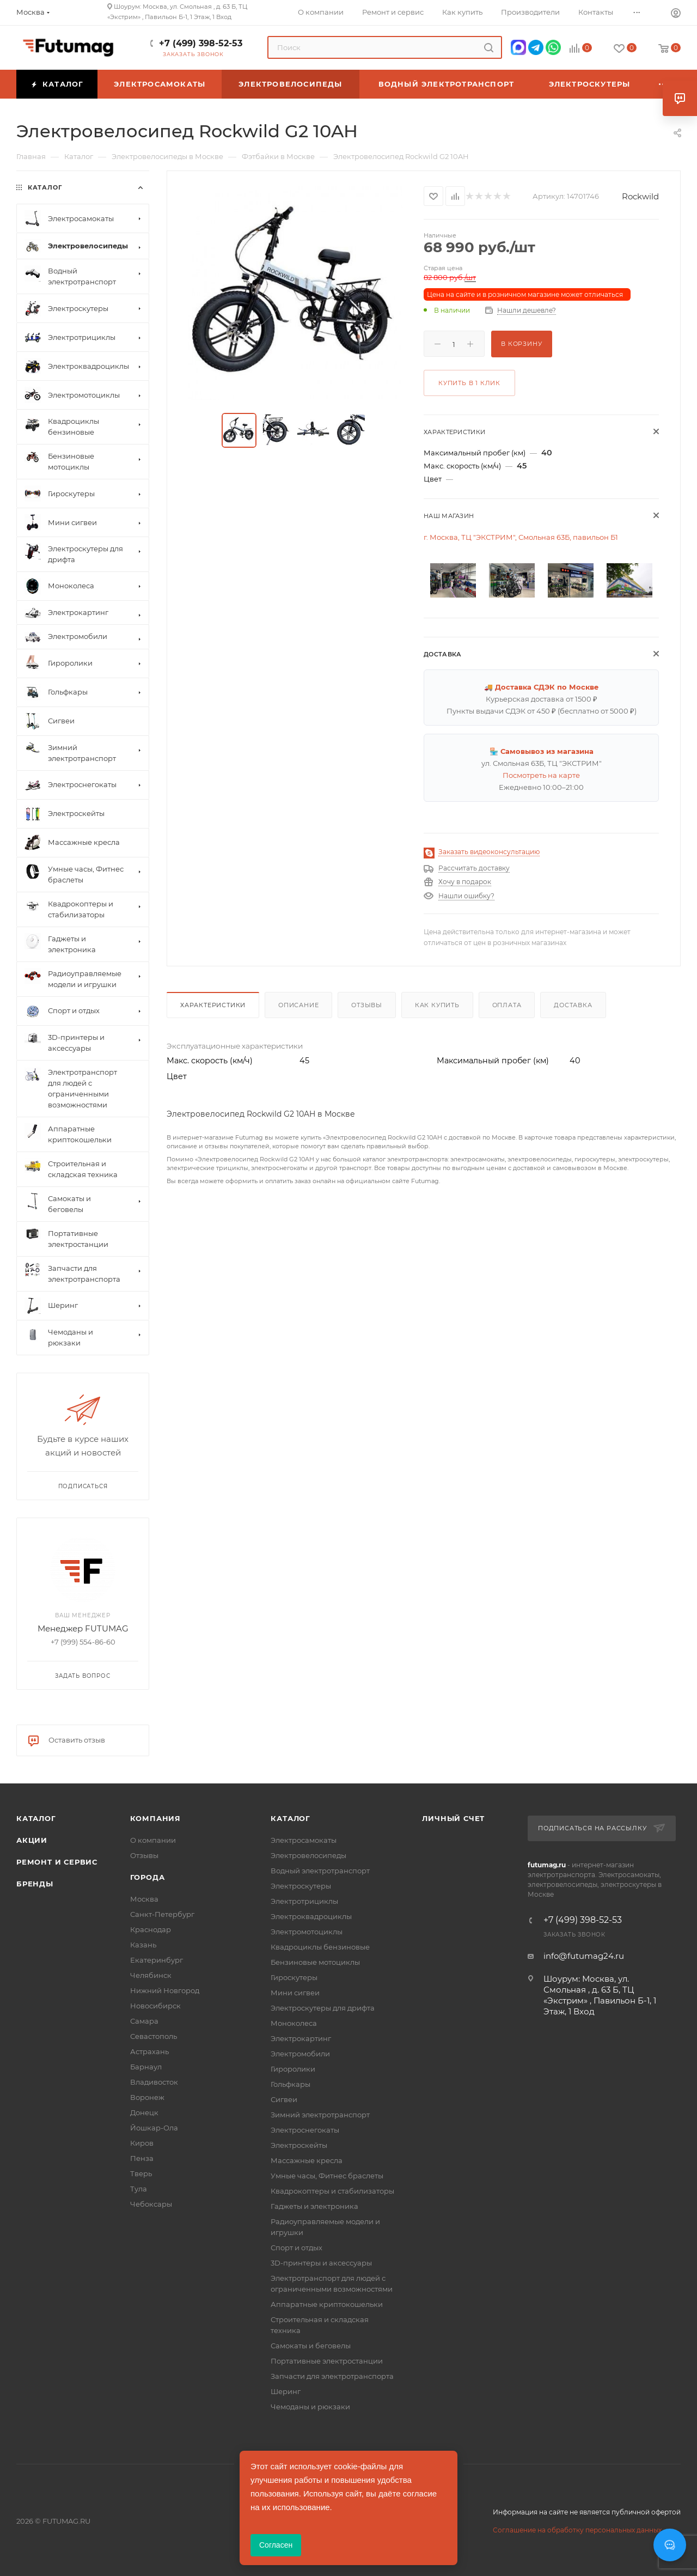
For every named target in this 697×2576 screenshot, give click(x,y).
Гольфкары (290, 2084)
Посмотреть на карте (541, 775)
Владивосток (154, 2082)
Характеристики (213, 1005)
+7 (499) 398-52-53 (200, 43)
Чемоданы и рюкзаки (310, 2406)
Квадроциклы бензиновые (320, 1946)
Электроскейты (299, 2145)
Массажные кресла (307, 2160)
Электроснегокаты (305, 2130)
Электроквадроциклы (311, 1916)
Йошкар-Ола (154, 2127)
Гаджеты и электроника (314, 2206)
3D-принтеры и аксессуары (321, 2262)
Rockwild (640, 196)
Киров (142, 2143)
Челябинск (151, 1975)
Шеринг (286, 2391)
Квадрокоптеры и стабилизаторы (332, 2191)
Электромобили (300, 2053)
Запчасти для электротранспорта (332, 2376)
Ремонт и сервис (56, 1862)
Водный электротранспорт (320, 1870)
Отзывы (366, 1005)
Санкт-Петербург (162, 1914)
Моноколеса (294, 2023)
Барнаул (146, 2066)
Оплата (507, 1005)
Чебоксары (151, 2204)
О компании (153, 1840)
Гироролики (293, 2069)
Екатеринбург (156, 1960)
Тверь (141, 2173)
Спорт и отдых (296, 2247)
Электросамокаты (304, 1840)
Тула (138, 2188)
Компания (155, 1818)
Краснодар (150, 1929)
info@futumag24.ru (583, 1956)
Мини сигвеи (295, 1992)
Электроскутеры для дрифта (323, 2007)
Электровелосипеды (308, 1855)
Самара (144, 2021)
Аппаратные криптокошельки (327, 2304)
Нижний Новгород (164, 1990)
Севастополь (153, 2036)
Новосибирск (155, 2005)
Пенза (142, 2158)
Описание (298, 1005)
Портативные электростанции (327, 2360)
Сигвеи (284, 2099)
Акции (31, 1840)
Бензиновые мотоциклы (315, 1962)
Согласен (275, 2545)
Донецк (144, 2112)
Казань (143, 1944)
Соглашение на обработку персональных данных (577, 2530)
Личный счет (453, 1818)
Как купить (437, 1005)
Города (147, 1877)
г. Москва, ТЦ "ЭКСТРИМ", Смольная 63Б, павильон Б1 (521, 537)
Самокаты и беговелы (311, 2345)
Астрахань (149, 2051)
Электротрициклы (304, 1901)
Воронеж (147, 2097)
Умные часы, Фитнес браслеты (327, 2175)
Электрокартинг (301, 2038)
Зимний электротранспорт (320, 2114)
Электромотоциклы (307, 1931)
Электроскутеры (301, 1885)
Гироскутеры (294, 1977)
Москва (144, 1899)
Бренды (34, 1883)
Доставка (573, 1005)
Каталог (36, 1818)
